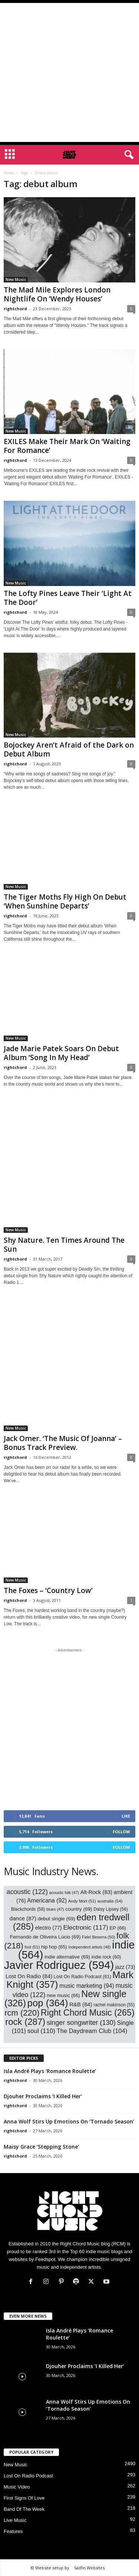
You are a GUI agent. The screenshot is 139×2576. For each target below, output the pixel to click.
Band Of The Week (24, 2509)
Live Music (15, 2520)
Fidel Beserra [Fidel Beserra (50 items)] (98, 1937)
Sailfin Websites (89, 2567)
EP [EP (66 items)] (117, 1928)
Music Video (17, 2487)
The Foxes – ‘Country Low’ (48, 1590)
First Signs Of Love (24, 2498)
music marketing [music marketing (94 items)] (86, 1986)
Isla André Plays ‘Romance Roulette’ (50, 2071)
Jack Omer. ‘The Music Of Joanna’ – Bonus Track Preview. (63, 1443)
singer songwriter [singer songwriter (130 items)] (81, 2022)
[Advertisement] (69, 72)
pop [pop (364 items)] (47, 2003)
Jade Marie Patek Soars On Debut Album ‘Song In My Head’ (61, 1053)
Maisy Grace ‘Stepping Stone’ (41, 2146)
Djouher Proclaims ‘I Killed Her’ (43, 2096)
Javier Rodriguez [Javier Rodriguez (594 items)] (59, 1965)
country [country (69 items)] (78, 1909)
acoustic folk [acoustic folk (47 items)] (64, 1892)
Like (126, 1816)
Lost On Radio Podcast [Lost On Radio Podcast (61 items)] (82, 1976)
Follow (121, 1831)
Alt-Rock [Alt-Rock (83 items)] (96, 1892)
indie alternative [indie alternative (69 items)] (67, 1957)
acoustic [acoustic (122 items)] (27, 1891)
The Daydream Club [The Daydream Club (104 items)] (92, 2030)
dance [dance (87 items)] (23, 1918)
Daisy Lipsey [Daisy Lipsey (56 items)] (110, 1909)
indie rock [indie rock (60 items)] (106, 1957)
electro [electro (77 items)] (48, 1928)
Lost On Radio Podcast (28, 2476)
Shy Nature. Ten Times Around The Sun (64, 1244)
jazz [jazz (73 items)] (125, 1967)
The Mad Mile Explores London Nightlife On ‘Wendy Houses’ (57, 294)
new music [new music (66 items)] (63, 1995)
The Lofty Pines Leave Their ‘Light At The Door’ (68, 598)
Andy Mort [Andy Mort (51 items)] (82, 1901)
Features (13, 2531)
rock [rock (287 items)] (25, 2022)
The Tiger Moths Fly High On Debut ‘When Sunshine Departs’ (65, 901)
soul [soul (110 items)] (41, 2030)
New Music (16, 279)
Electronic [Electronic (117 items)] (85, 1927)
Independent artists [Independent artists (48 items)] (89, 1947)
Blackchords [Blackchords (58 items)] (28, 1909)
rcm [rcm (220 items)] (21, 2012)
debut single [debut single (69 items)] (56, 1918)
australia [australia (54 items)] (109, 1900)
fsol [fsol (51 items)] (32, 1947)
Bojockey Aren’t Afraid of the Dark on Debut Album (69, 749)
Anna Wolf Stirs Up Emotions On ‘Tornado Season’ (69, 2121)
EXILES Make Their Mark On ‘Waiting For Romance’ (67, 446)
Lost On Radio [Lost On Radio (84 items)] (29, 1976)
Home (9, 172)
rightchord (15, 308)
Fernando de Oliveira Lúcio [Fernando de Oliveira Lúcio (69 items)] (45, 1937)
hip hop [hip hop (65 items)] (54, 1947)
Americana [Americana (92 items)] (47, 1900)
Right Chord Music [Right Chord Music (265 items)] (88, 2012)
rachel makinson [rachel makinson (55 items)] (114, 2004)
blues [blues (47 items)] (55, 1909)
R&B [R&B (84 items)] (80, 2004)
